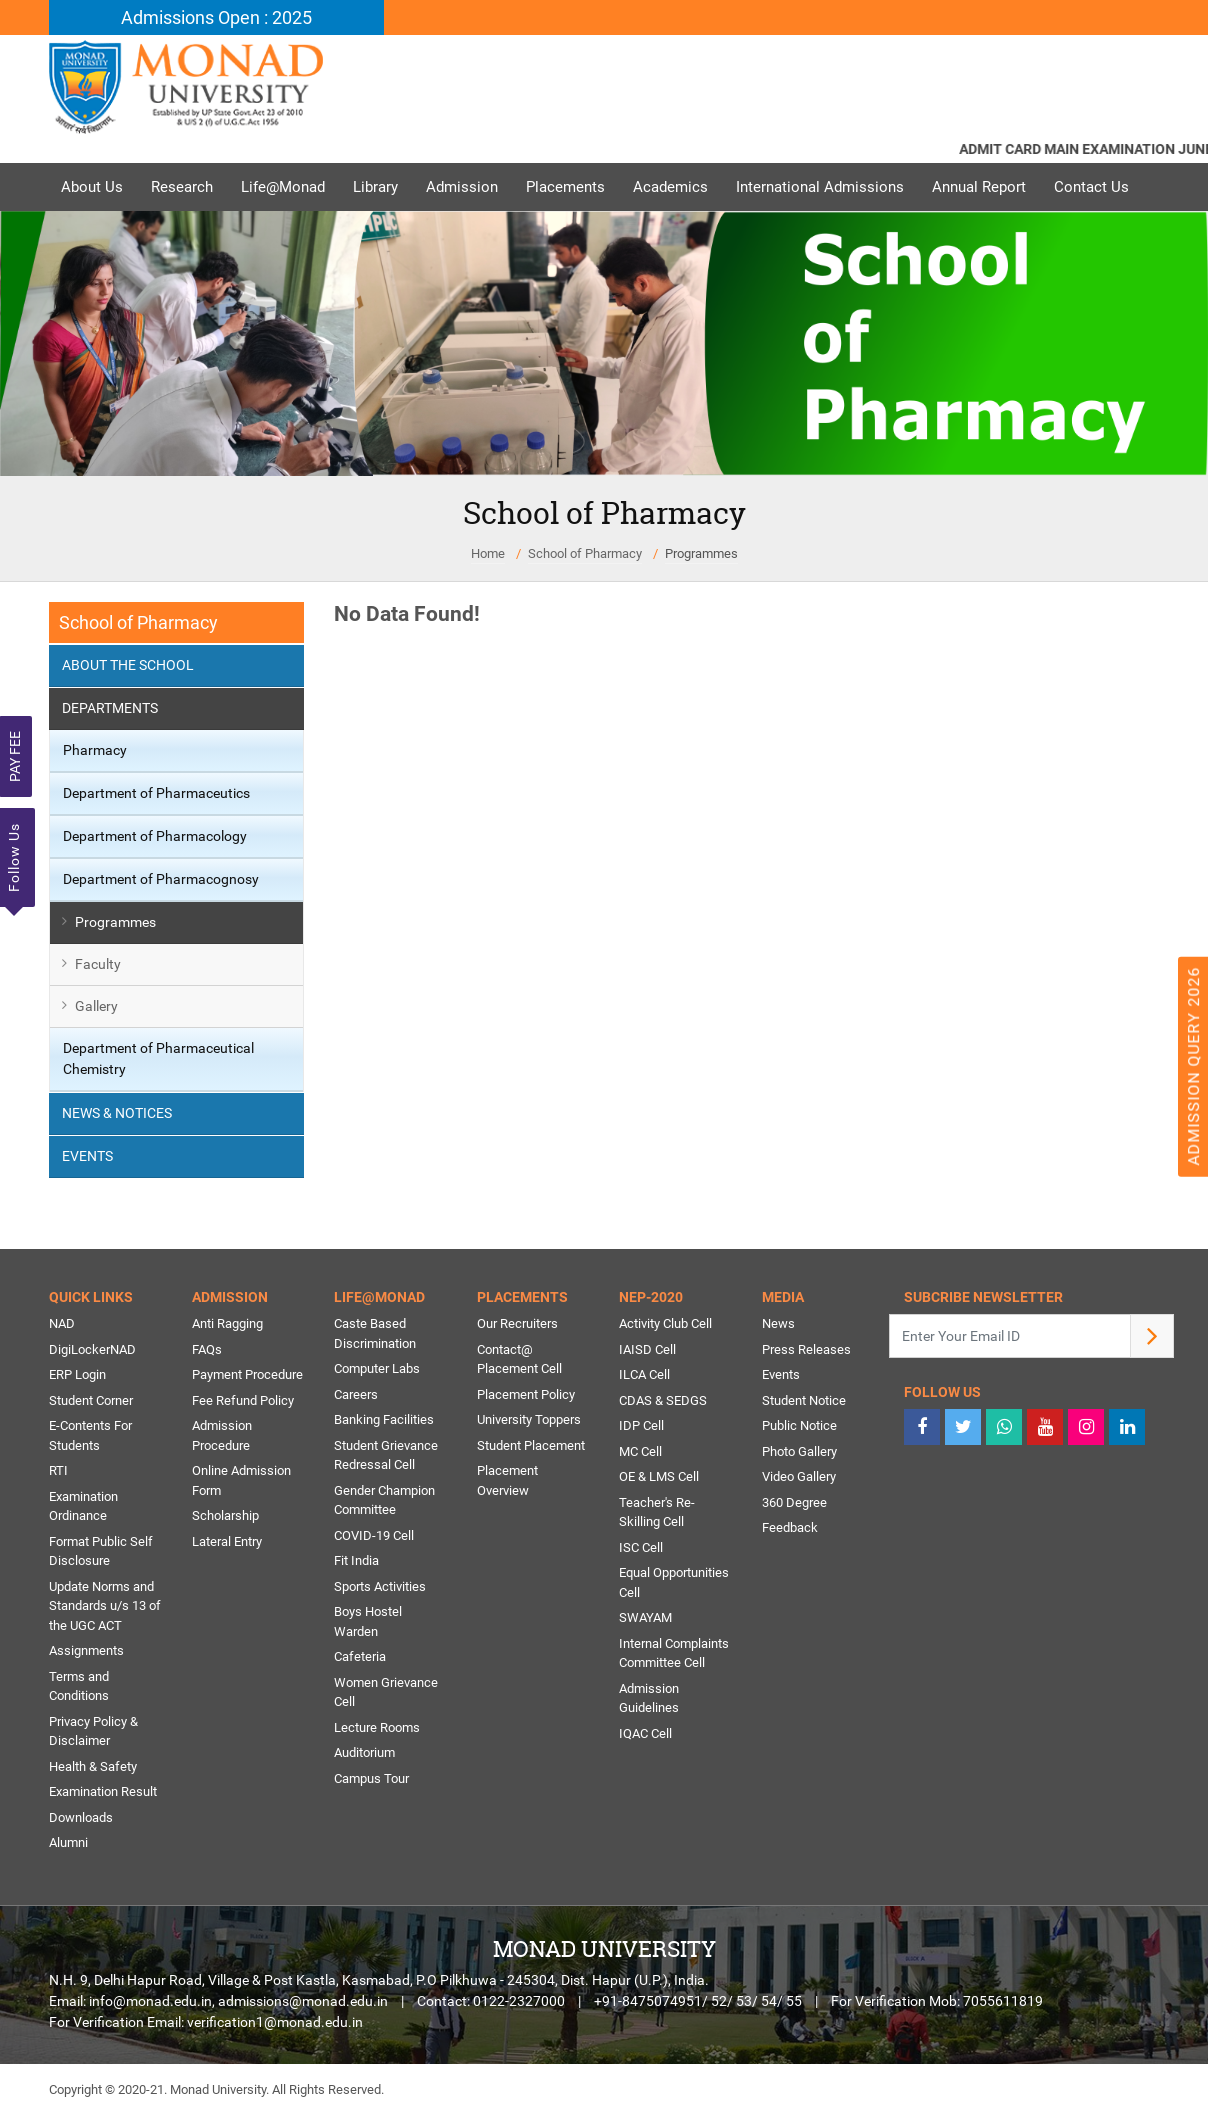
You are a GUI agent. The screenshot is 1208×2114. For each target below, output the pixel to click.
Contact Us (1091, 187)
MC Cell (640, 1451)
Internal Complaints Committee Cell (674, 1653)
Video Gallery (799, 1476)
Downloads (81, 1817)
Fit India (356, 1560)
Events (87, 1156)
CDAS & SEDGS (663, 1400)
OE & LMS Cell (659, 1476)
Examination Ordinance (83, 1506)
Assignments (86, 1650)
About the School (128, 665)
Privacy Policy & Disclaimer (93, 1731)
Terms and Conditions (79, 1686)
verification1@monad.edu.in (275, 2022)
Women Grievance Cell (386, 1692)
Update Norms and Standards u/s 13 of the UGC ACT (105, 1606)
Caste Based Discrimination (375, 1333)
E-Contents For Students (90, 1435)
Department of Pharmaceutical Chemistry (158, 1058)
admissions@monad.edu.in (303, 2001)
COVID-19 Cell (374, 1535)
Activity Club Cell (665, 1323)
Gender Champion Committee (384, 1500)
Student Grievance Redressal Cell (386, 1455)
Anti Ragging (227, 1323)
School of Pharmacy (585, 553)
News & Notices (117, 1113)
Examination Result (103, 1791)
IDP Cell (641, 1425)
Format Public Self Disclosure (101, 1551)
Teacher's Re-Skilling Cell (657, 1512)
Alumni (68, 1842)
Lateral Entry (227, 1541)
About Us (92, 187)
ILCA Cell (644, 1374)
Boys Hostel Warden (368, 1621)
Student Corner (91, 1400)
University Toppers (529, 1419)
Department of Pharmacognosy (161, 879)
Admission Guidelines (649, 1698)
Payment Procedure (247, 1374)
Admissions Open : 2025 (216, 17)
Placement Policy (526, 1394)
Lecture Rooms (377, 1727)
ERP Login (77, 1374)
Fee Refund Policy (243, 1400)
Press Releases (806, 1349)
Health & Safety (93, 1766)
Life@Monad (283, 187)
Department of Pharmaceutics (156, 793)
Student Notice (804, 1400)
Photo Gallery (799, 1451)
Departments (110, 708)
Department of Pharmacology (155, 836)
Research (182, 187)
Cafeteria (360, 1656)
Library (375, 187)
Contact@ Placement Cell (519, 1359)
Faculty (98, 964)
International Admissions (820, 187)
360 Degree (794, 1502)
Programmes (701, 553)
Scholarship (225, 1515)
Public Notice (799, 1425)
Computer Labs (377, 1368)
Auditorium (364, 1752)
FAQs (207, 1349)
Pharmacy (95, 750)
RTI (58, 1470)
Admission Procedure (222, 1435)
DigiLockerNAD (92, 1349)
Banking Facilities (384, 1419)
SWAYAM (645, 1617)
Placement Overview (507, 1480)
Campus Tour (371, 1778)
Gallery (96, 1006)
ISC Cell (641, 1547)
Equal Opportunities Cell (674, 1582)
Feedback (790, 1527)
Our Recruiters (517, 1323)
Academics (670, 187)
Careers (356, 1394)
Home (488, 553)
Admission (462, 187)
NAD (62, 1323)
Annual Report (979, 187)
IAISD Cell (647, 1349)
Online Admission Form (241, 1480)
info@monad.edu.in (150, 2001)
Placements (565, 187)
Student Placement (531, 1445)
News (778, 1323)
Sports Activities (380, 1586)
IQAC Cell (645, 1733)
